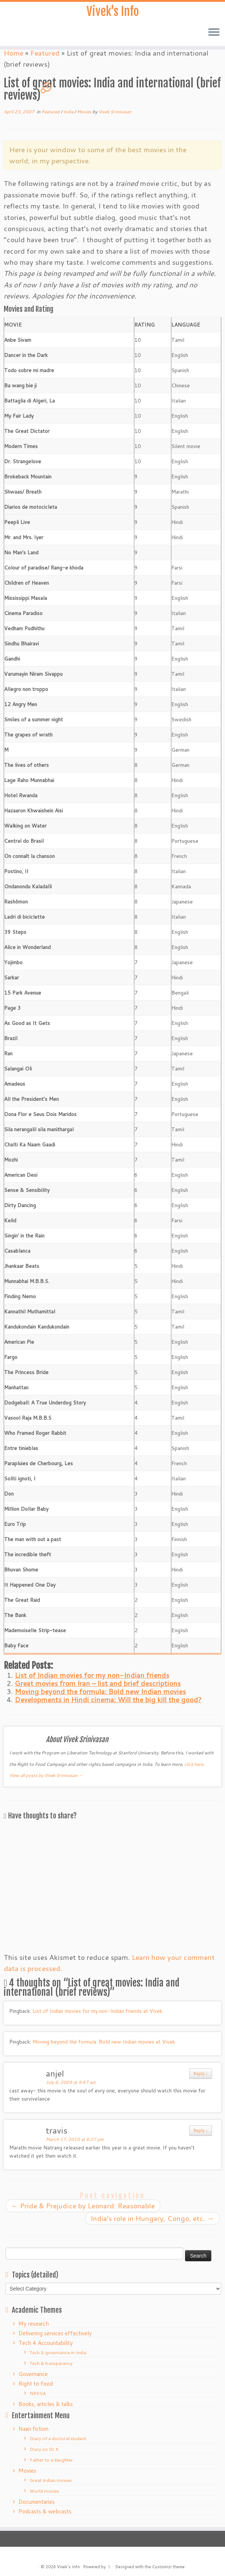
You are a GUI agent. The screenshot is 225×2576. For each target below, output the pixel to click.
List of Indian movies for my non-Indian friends (92, 1675)
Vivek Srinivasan (114, 111)
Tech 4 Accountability (46, 2343)
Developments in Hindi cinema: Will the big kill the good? (108, 1699)
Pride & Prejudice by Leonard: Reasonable (83, 2206)
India (68, 111)
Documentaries (37, 2502)
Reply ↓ (200, 2073)
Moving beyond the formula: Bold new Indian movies (100, 1691)
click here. (194, 1764)
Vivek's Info (113, 11)
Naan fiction (33, 2429)
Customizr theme (168, 2567)
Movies (85, 111)
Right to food (36, 2384)
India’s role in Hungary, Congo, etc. (152, 2218)
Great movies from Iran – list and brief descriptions (98, 1683)
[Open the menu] (213, 32)
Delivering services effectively (55, 2333)
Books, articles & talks (46, 2404)
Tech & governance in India (58, 2352)
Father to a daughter (51, 2460)
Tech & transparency (51, 2363)
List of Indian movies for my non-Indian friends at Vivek (97, 2011)
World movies (44, 2491)
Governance (33, 2374)
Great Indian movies (51, 2480)
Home (13, 53)
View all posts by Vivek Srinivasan (46, 1775)
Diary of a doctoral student (58, 2438)
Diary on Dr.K (44, 2449)
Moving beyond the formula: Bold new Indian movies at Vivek (104, 2041)
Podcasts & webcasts (45, 2511)
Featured (45, 53)
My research (34, 2324)
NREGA (38, 2393)
